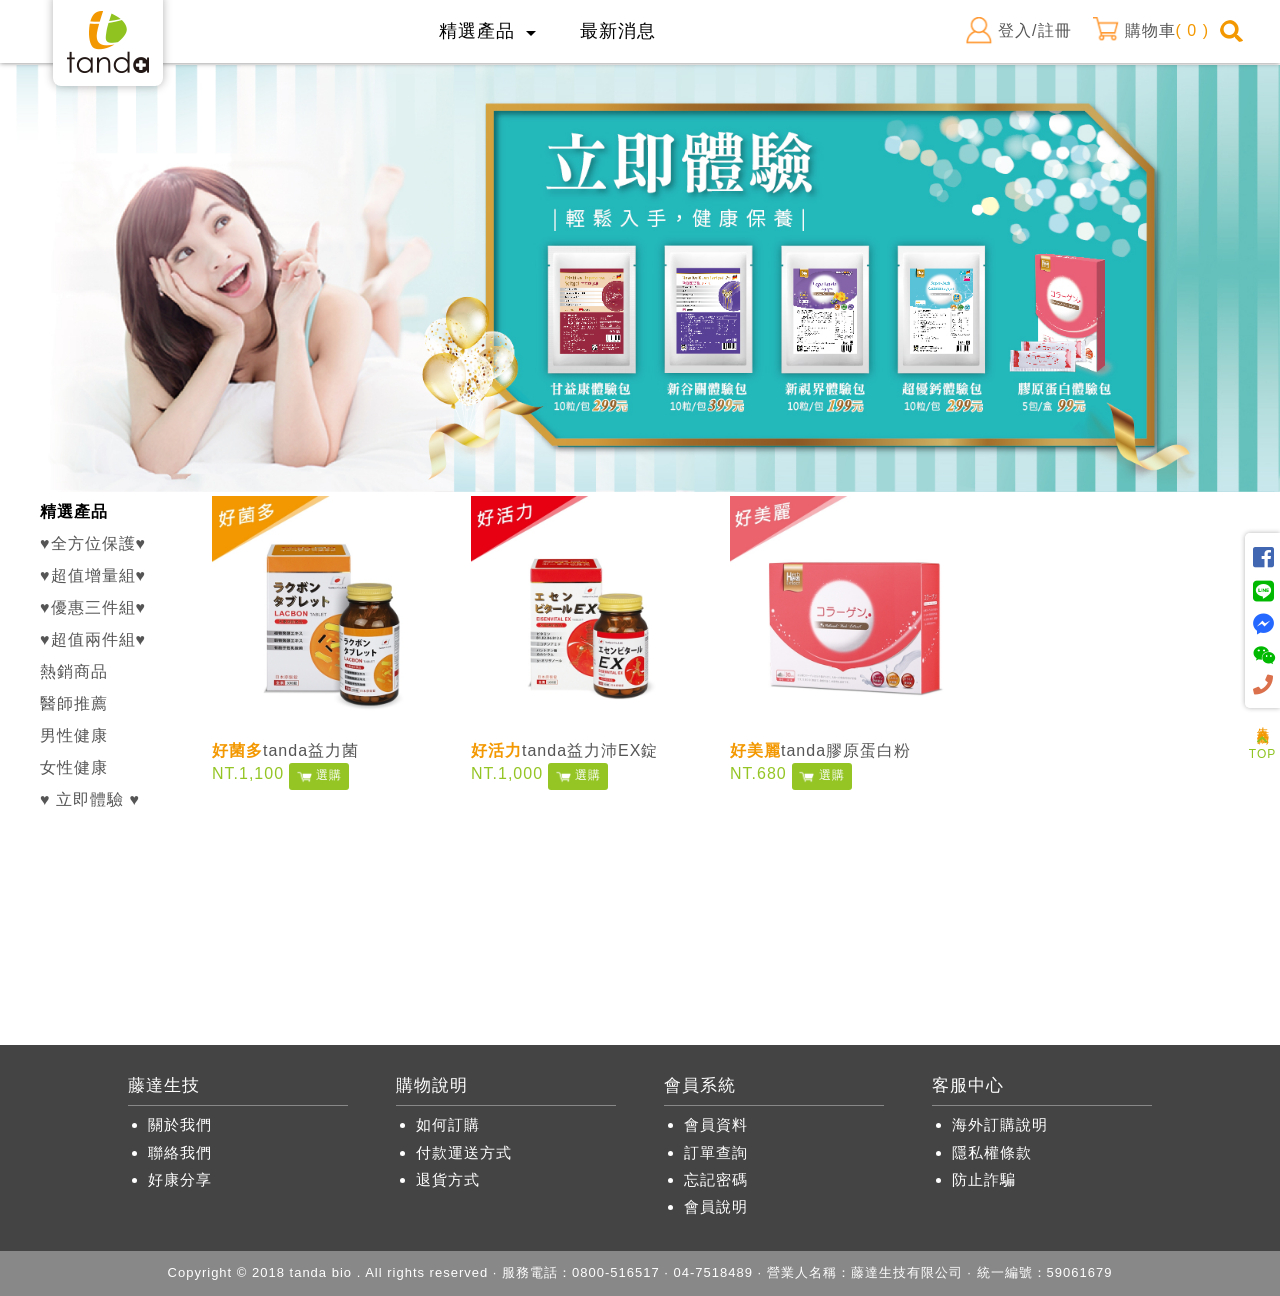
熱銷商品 (74, 671)
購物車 (1150, 31)
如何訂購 (448, 1124)
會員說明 (716, 1206)
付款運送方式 (464, 1152)
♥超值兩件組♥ (93, 639)
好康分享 (180, 1179)
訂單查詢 (716, 1152)
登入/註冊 (1018, 31)
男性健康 (74, 735)
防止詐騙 (984, 1179)
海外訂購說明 (1000, 1124)
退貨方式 (448, 1179)
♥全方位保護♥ (93, 543)
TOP (1262, 747)
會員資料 (716, 1124)
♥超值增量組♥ (93, 575)
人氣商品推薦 (1263, 721)
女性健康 (74, 767)
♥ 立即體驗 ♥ (90, 799)
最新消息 (618, 31)
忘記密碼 (716, 1179)
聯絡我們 (180, 1152)
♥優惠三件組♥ (93, 607)
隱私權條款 (992, 1152)
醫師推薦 (74, 703)
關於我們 (180, 1124)
